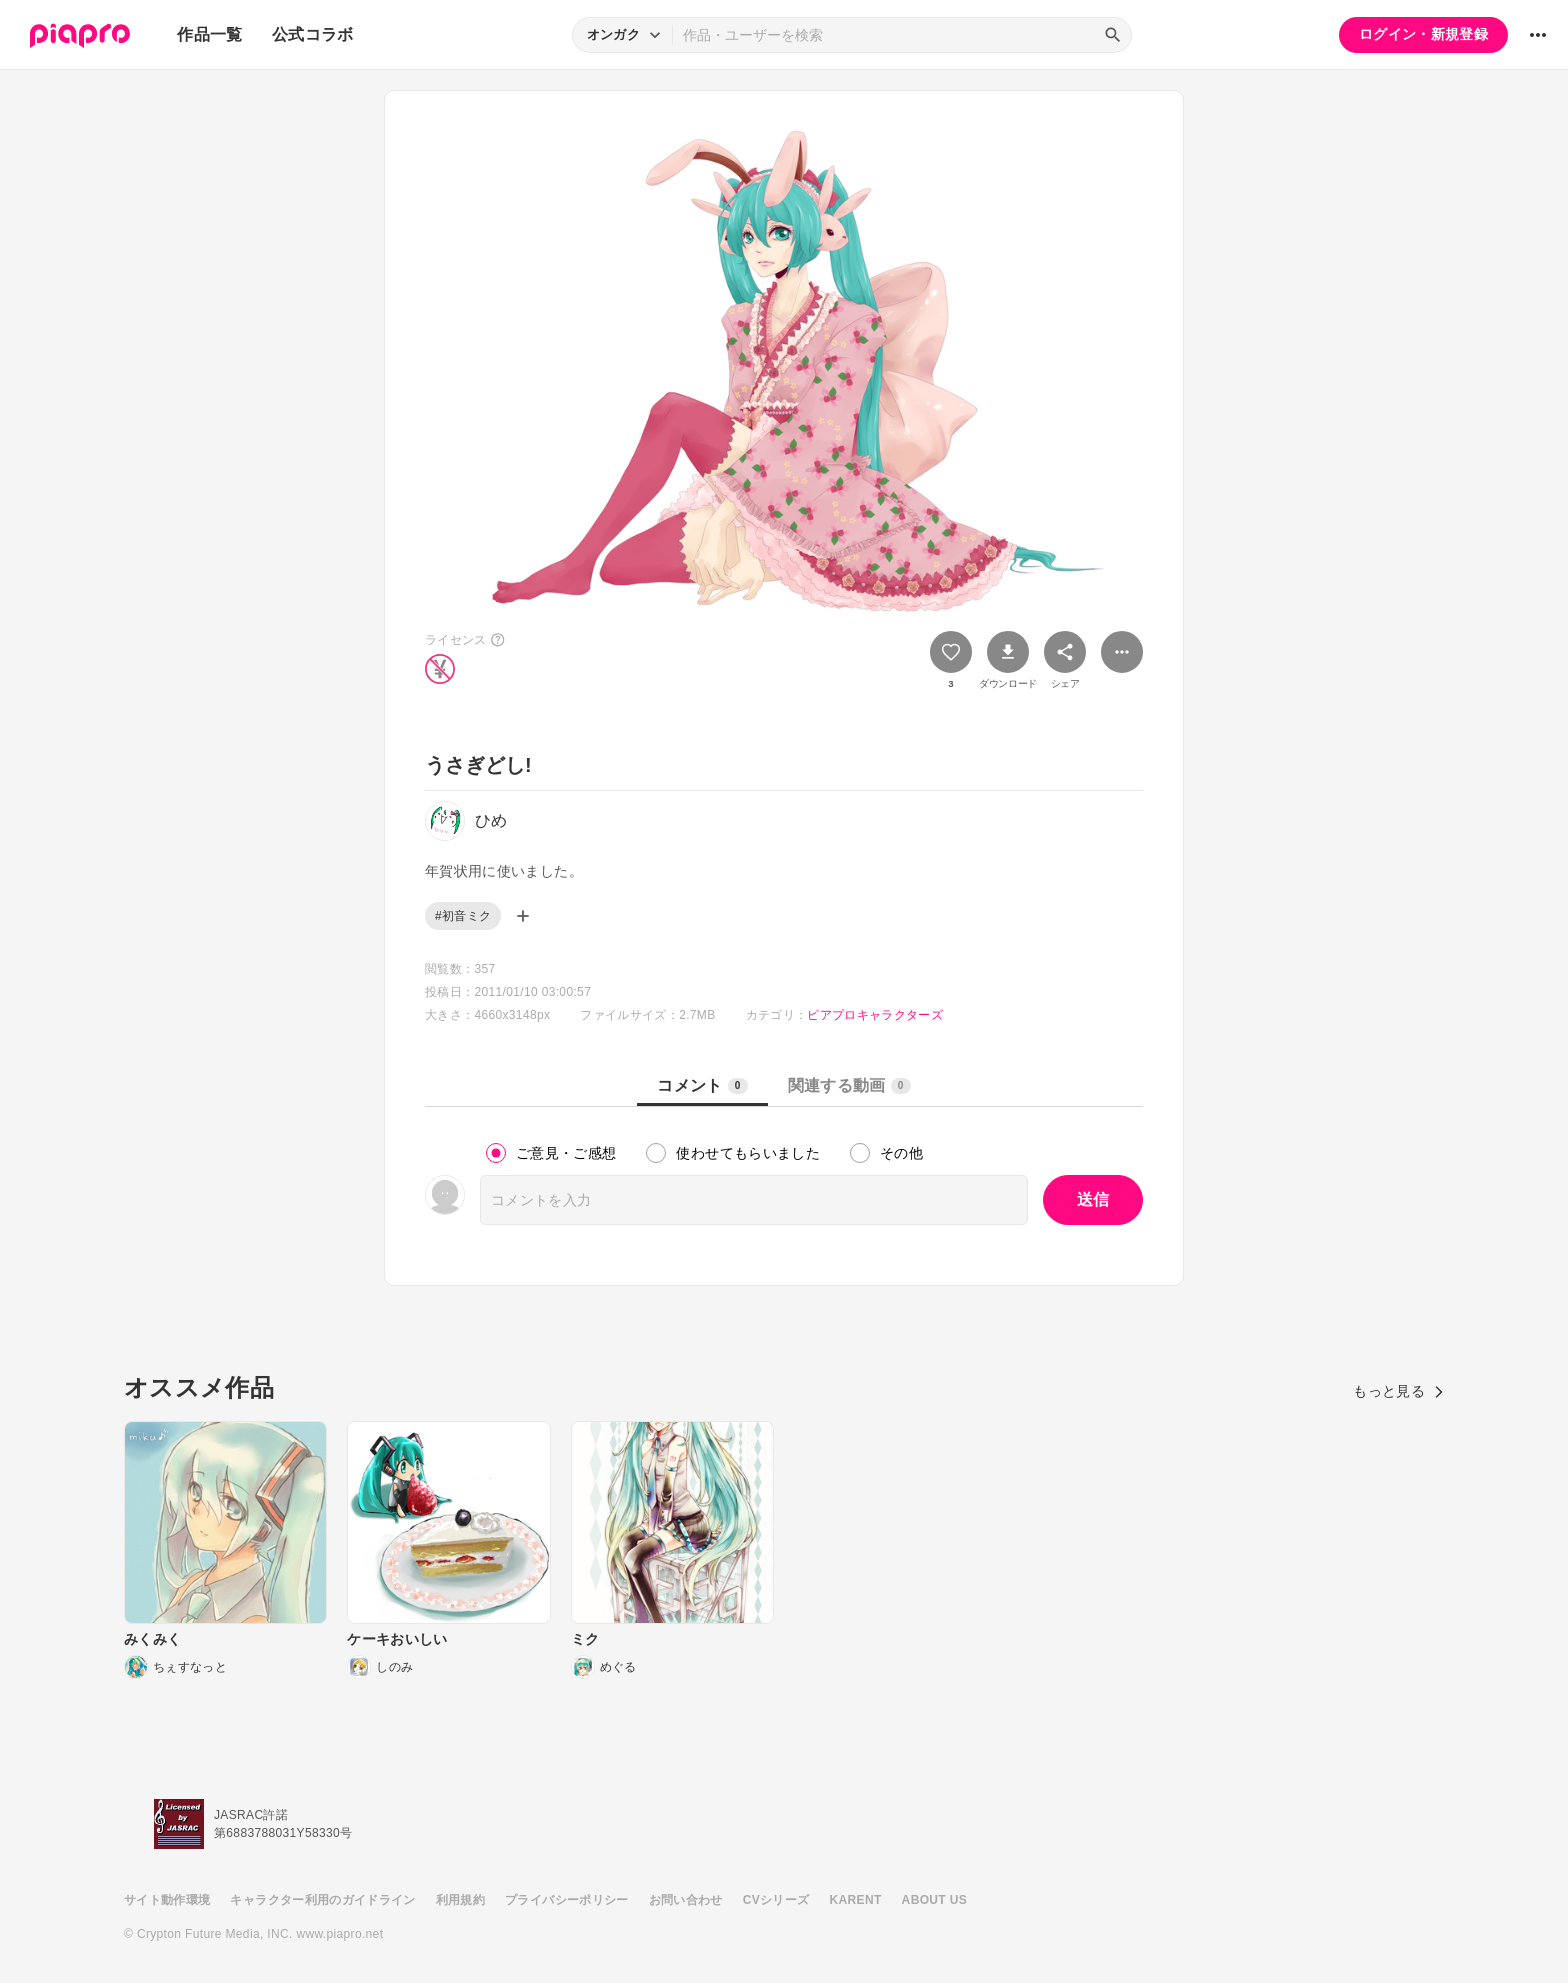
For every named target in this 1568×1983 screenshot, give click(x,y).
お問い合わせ (686, 1900)
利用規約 (460, 1900)
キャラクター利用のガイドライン (322, 1900)
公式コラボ (313, 34)
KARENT (856, 1900)
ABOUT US (934, 1900)
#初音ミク (463, 916)
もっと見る (1398, 1391)
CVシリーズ (776, 1900)
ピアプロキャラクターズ (875, 1015)
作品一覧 (209, 34)
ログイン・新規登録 (1423, 34)
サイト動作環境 (167, 1900)
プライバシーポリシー (567, 1900)
